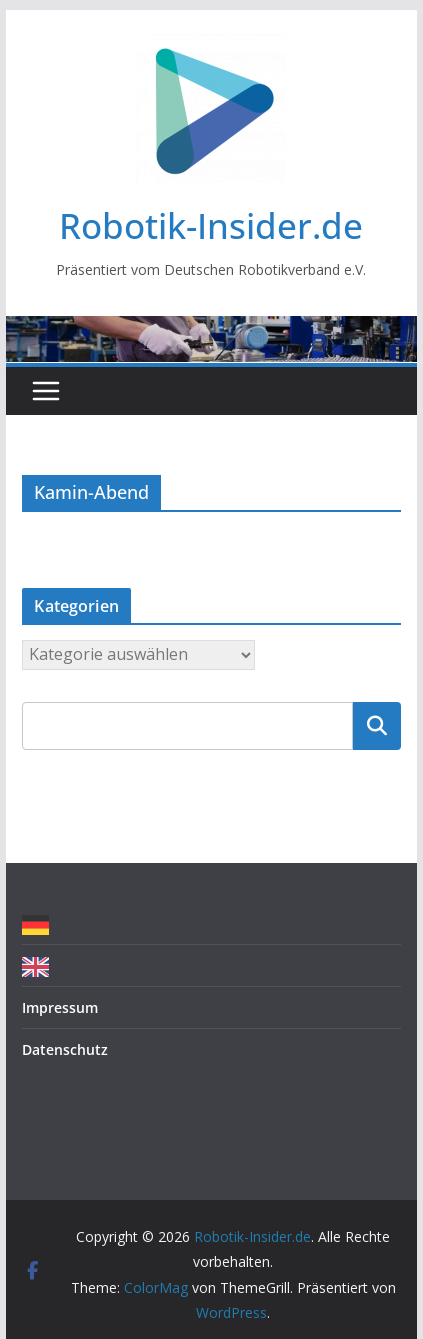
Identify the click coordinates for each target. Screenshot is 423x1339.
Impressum (60, 1007)
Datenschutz (65, 1049)
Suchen (377, 725)
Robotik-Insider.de (211, 225)
